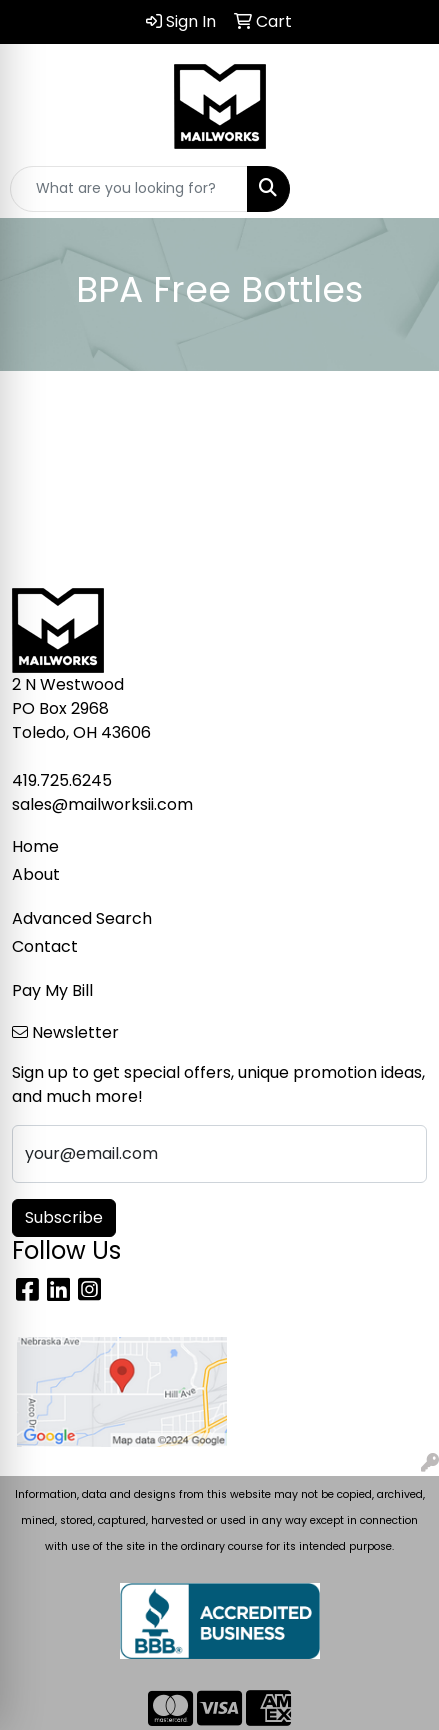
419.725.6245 (62, 780)
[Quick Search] (129, 189)
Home (35, 846)
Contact (45, 946)
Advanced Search (82, 918)
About (36, 874)
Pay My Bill (52, 990)
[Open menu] (399, 189)
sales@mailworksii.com (102, 804)
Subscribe (64, 1217)
